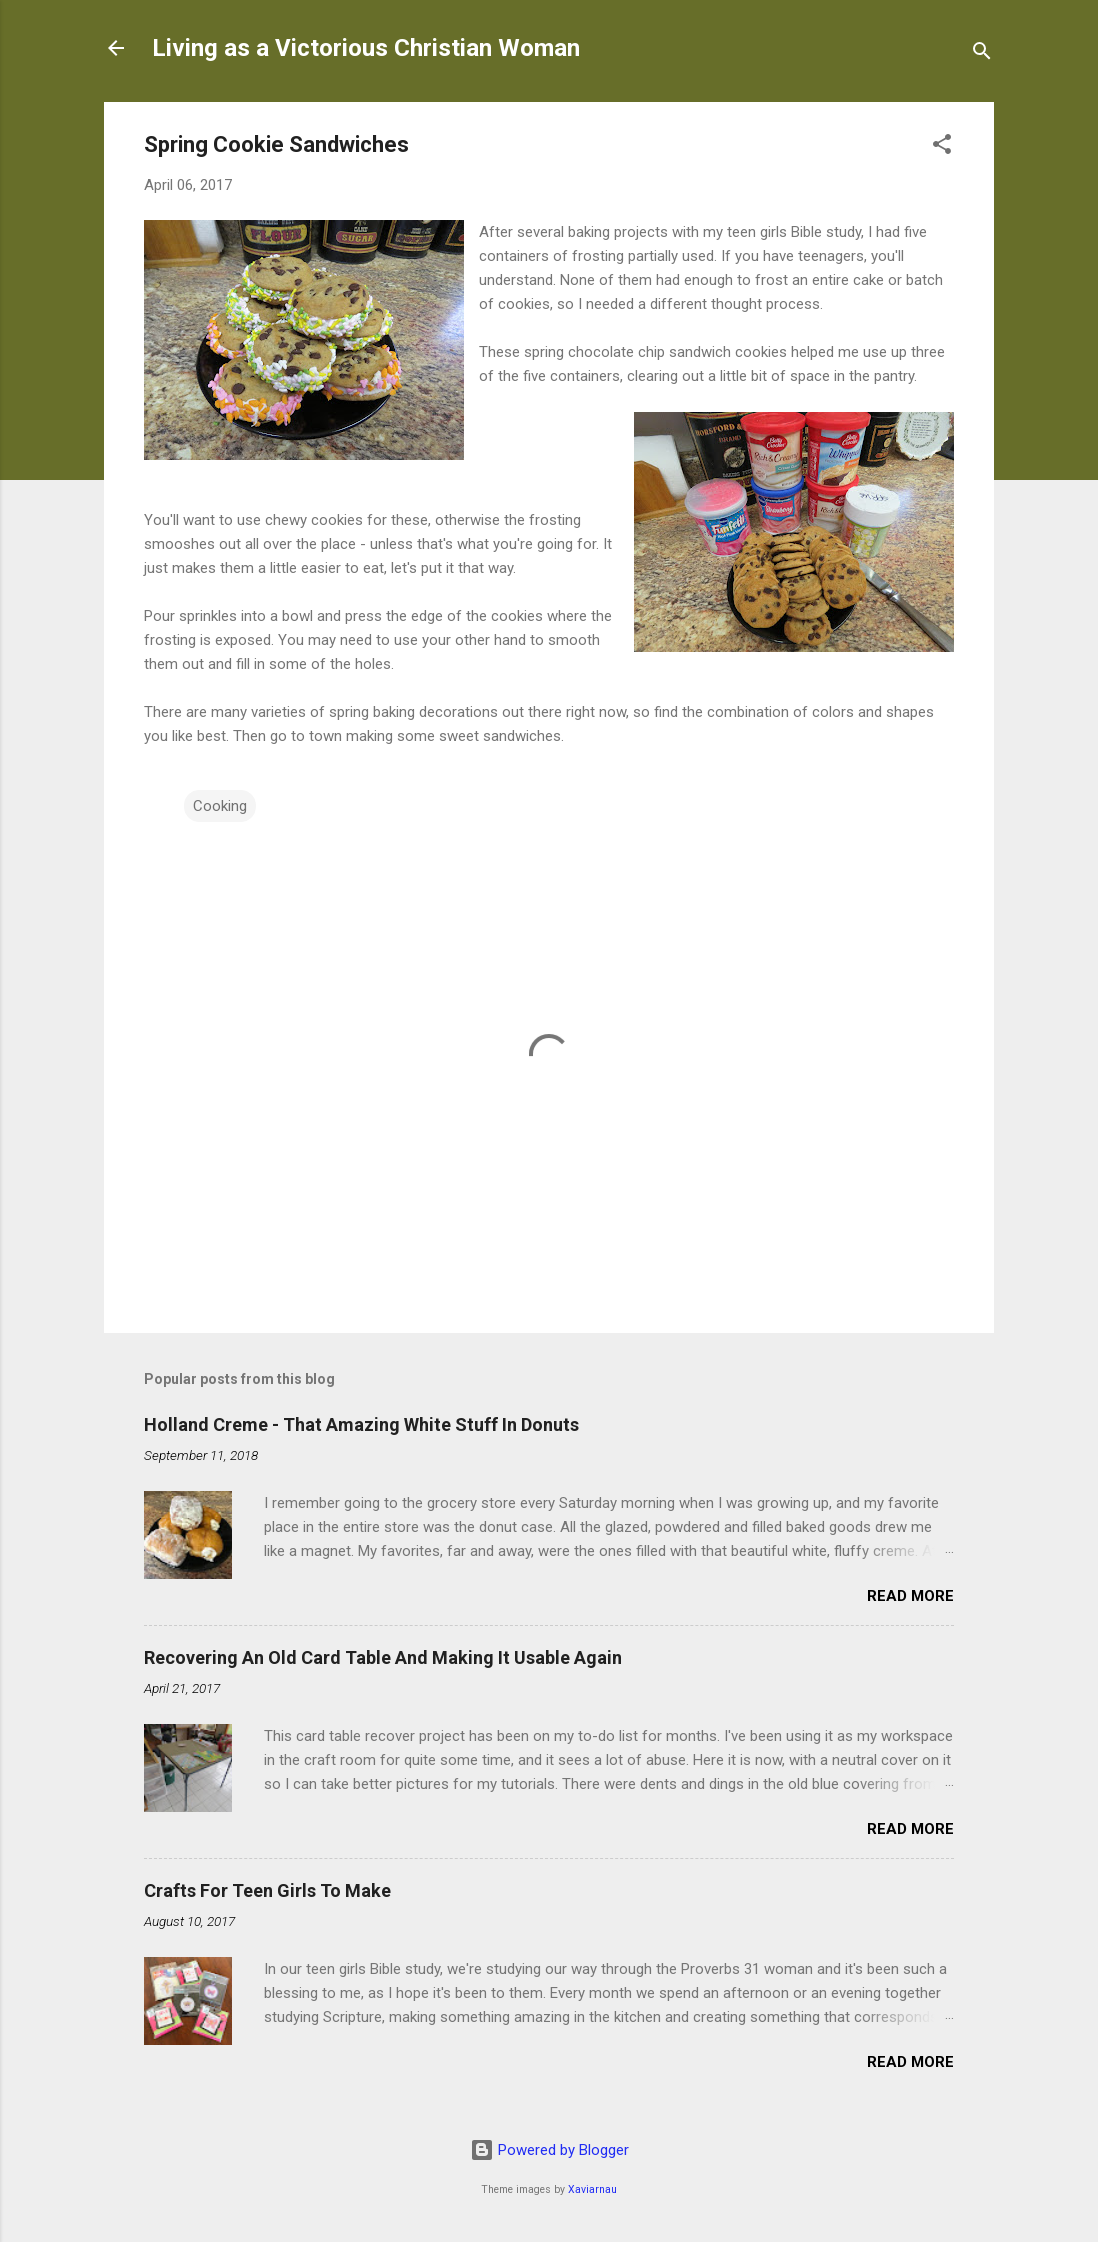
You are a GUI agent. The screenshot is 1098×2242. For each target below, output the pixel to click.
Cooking (220, 806)
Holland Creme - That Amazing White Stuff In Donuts (361, 1424)
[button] (942, 147)
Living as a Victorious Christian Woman (366, 48)
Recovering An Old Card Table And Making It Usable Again (383, 1657)
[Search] (982, 54)
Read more (910, 1596)
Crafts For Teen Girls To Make (267, 1890)
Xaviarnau (592, 2189)
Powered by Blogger (549, 2150)
